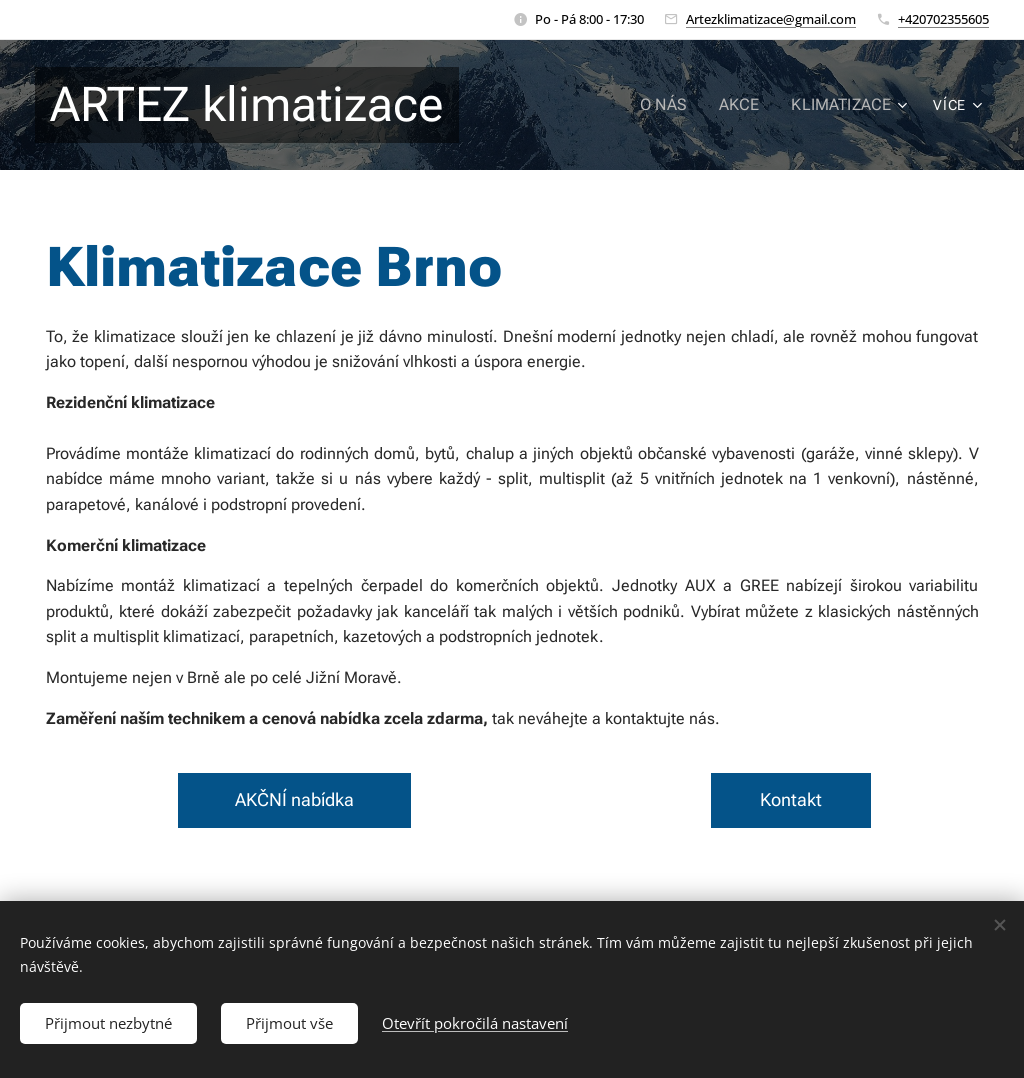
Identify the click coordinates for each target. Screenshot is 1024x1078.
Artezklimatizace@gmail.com (771, 19)
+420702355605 (943, 19)
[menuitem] (678, 105)
